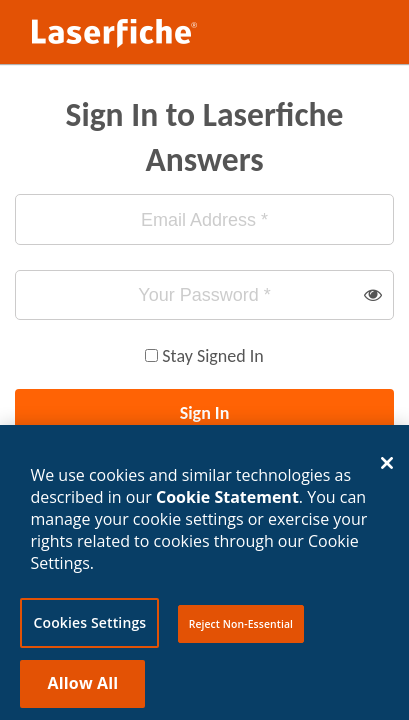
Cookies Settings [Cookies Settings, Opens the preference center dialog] (89, 633)
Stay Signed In (212, 356)
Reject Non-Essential (241, 635)
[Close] (387, 475)
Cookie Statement (227, 508)
